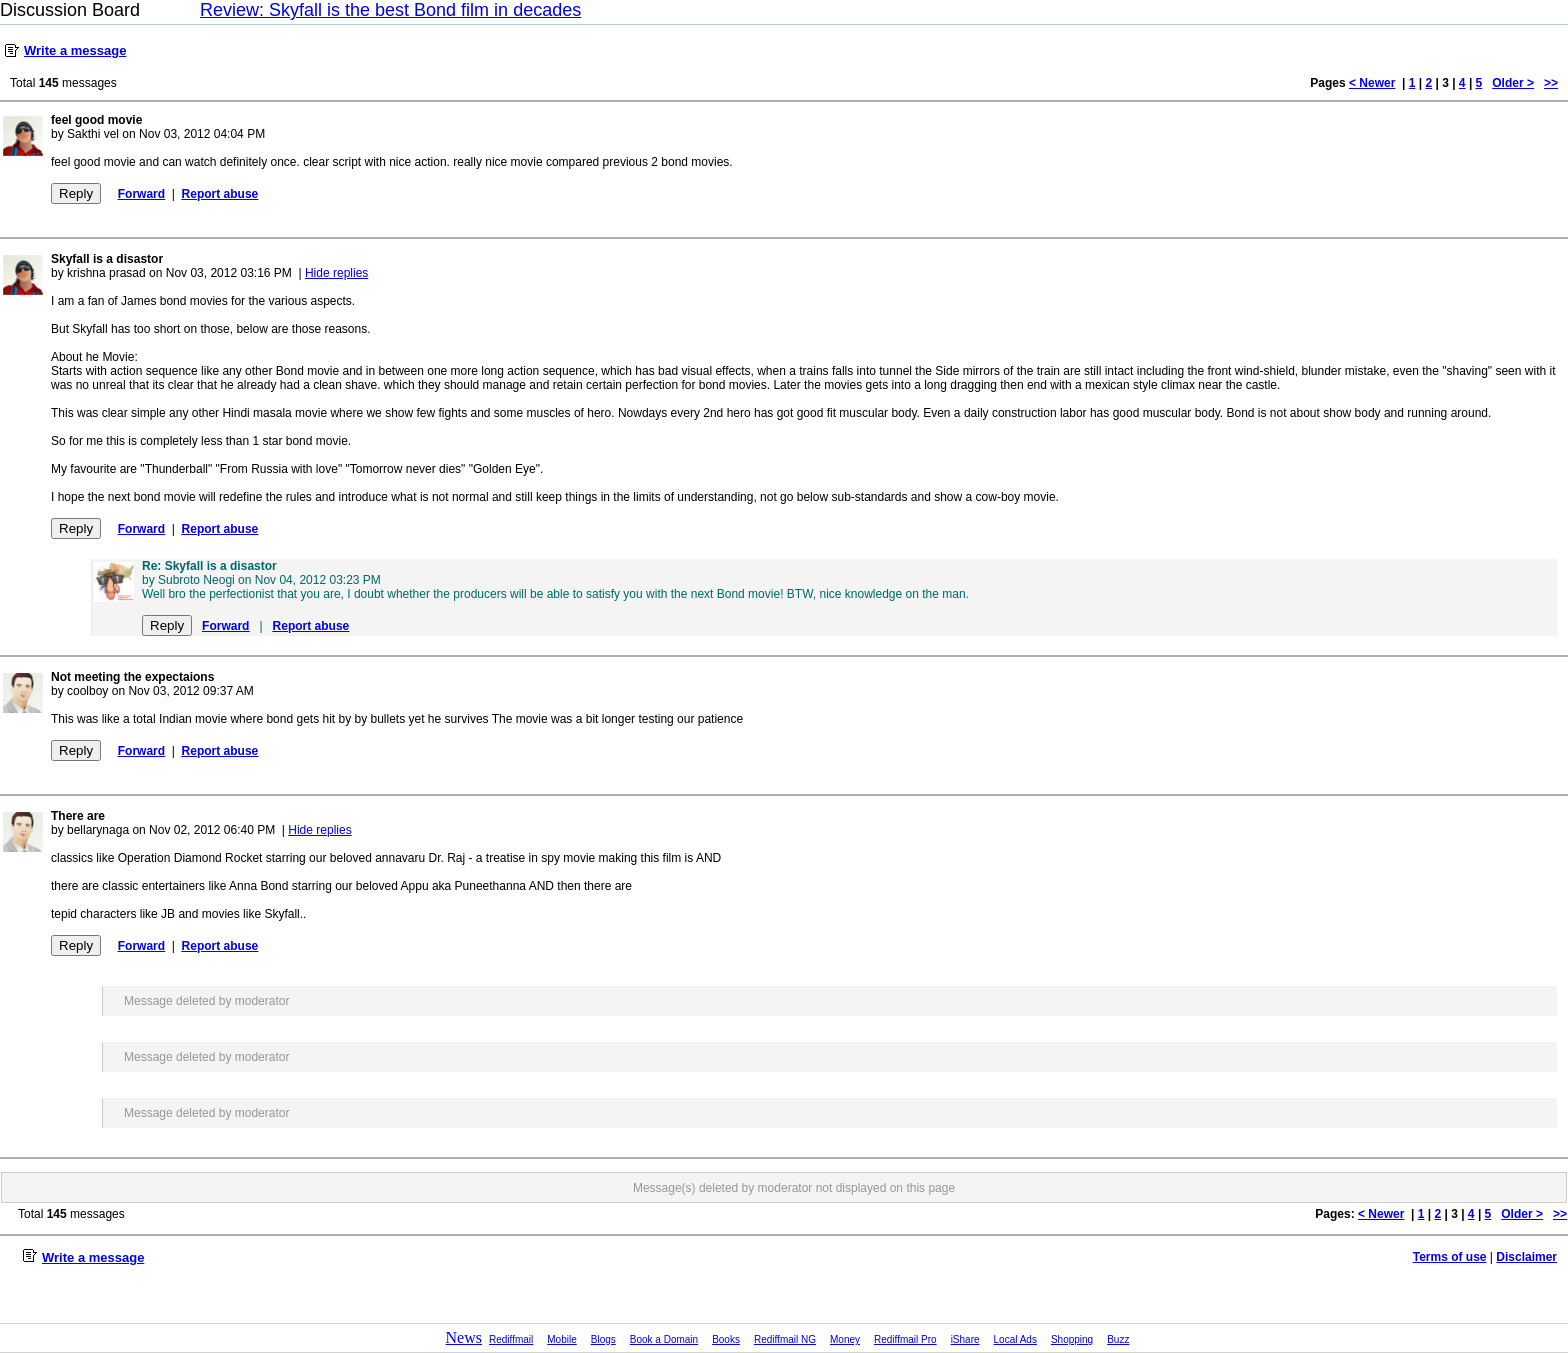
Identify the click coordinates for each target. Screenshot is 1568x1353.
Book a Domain (664, 1339)
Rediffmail (511, 1339)
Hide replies (336, 273)
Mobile (561, 1339)
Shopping (1072, 1339)
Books (726, 1339)
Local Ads (1015, 1339)
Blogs (603, 1339)
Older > (1513, 83)
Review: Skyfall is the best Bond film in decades (390, 10)
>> (1551, 83)
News (464, 1337)
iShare (965, 1339)
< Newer (1372, 83)
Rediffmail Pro (905, 1339)
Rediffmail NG (785, 1339)
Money (845, 1339)
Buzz (1118, 1339)
